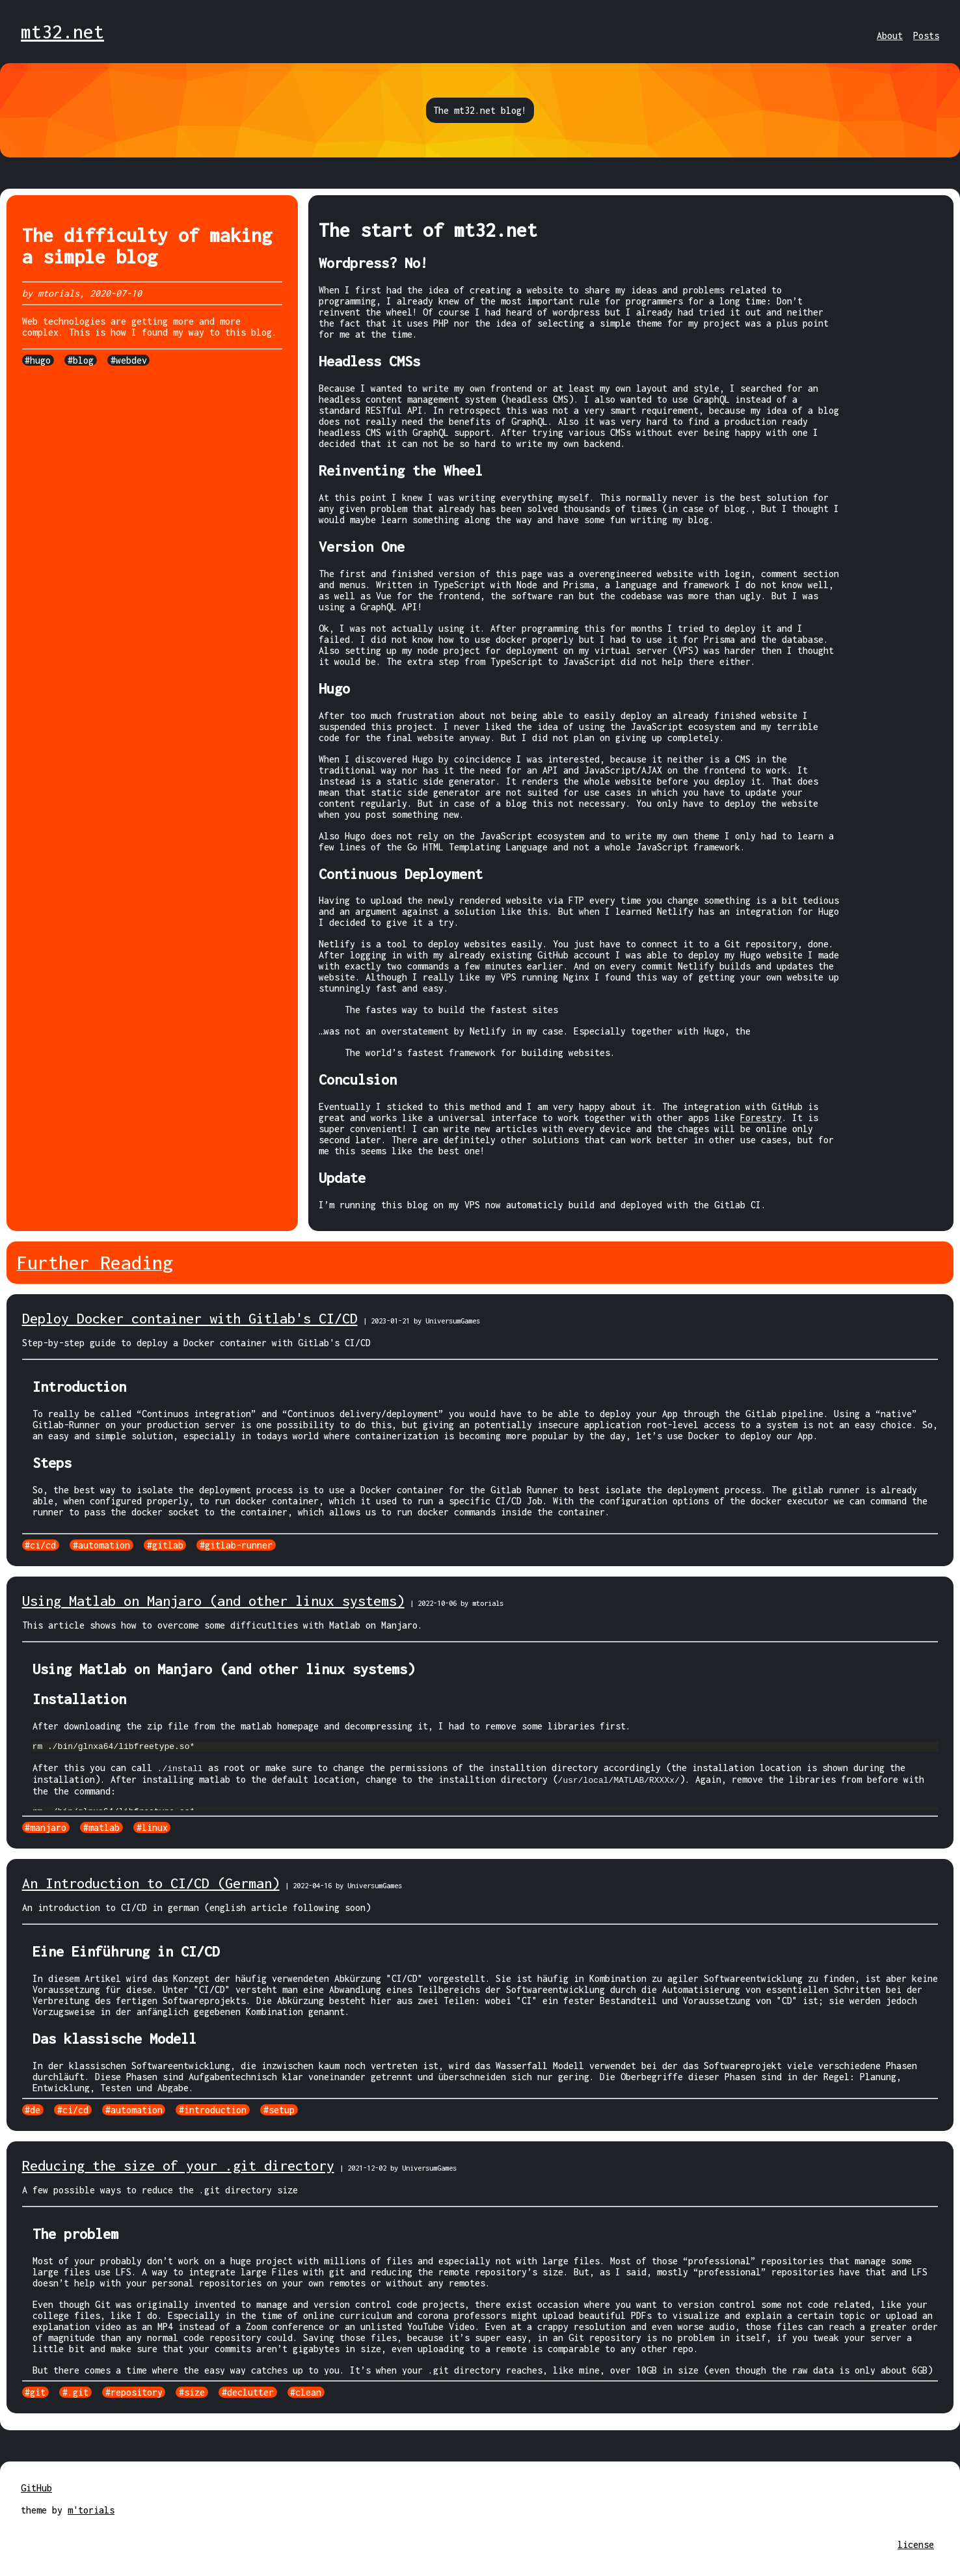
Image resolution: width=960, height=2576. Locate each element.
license (916, 2544)
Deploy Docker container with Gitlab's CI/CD (190, 1318)
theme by (44, 2509)
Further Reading (95, 1262)
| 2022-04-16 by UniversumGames (343, 1885)
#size (192, 2392)
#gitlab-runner (236, 1545)
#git (35, 2392)
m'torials (91, 2509)
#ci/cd (40, 1545)
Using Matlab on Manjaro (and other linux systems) (213, 1600)
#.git (75, 2392)
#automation (101, 1545)
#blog (81, 360)
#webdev (129, 360)
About (890, 35)
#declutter (248, 2392)
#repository (134, 2392)
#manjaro (45, 1827)
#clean (305, 2392)
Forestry (761, 1117)
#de (32, 2109)
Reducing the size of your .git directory (178, 2165)
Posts (926, 35)
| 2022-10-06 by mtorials (456, 1603)
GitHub (36, 2487)
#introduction (213, 2109)
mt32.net (62, 31)
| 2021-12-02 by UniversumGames (398, 2167)
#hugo (38, 360)
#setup (279, 2109)
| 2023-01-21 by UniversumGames (421, 1320)
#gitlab (165, 1545)
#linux (152, 1827)
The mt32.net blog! (480, 110)
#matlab (101, 1827)
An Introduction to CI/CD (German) (151, 1883)
